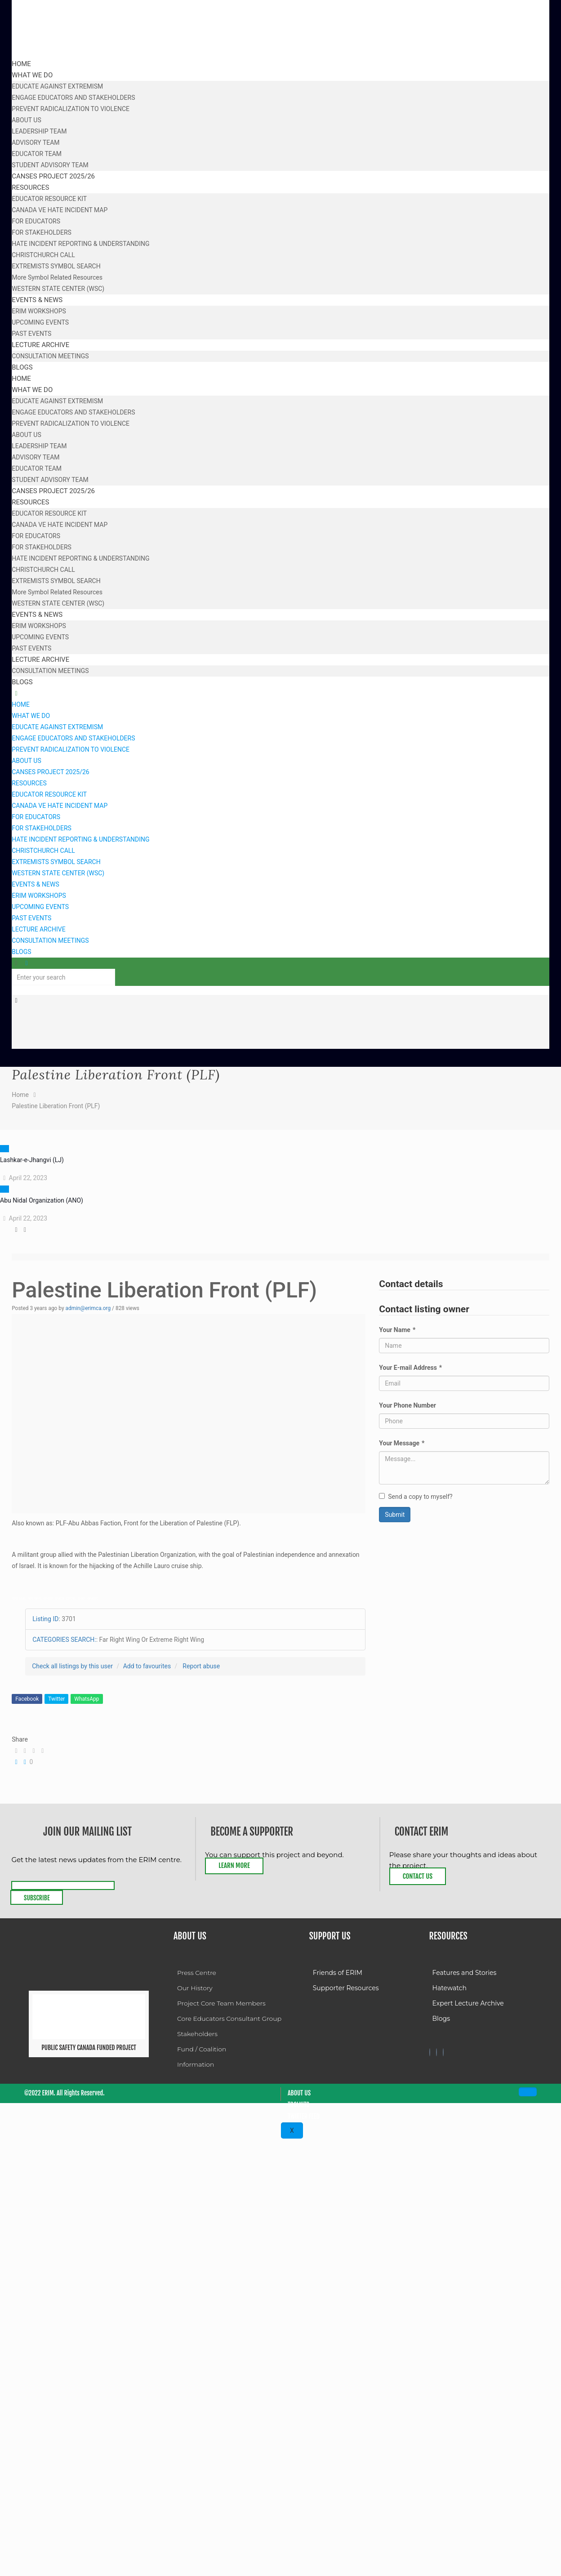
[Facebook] (429, 2052)
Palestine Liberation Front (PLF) (56, 1106)
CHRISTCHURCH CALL (43, 850)
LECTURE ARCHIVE (38, 929)
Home (20, 1094)
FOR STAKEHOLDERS (41, 828)
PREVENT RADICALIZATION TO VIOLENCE (70, 749)
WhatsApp (86, 1699)
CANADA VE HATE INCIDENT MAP (59, 805)
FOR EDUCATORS (36, 816)
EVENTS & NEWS (35, 884)
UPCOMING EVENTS (40, 906)
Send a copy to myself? (415, 1496)
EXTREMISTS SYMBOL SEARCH (56, 861)
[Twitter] (436, 2052)
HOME (21, 704)
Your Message (401, 1443)
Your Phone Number (407, 1405)
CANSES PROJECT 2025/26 (50, 771)
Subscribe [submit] (36, 1898)
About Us (299, 2093)
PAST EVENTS (31, 918)
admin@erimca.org (88, 1308)
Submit (395, 1514)
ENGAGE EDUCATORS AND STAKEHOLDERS (73, 738)
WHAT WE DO (31, 715)
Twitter (56, 1699)
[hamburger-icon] (528, 2091)
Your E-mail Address (410, 1367)
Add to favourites (147, 1666)
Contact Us (417, 1876)
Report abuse (201, 1666)
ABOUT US (26, 760)
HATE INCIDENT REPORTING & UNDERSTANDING (80, 839)
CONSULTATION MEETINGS (50, 940)
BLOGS (21, 951)
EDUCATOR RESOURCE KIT (49, 794)
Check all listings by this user (72, 1666)
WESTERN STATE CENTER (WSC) (58, 873)
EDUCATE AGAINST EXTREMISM (57, 727)
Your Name (397, 1329)
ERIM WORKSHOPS (39, 895)
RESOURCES (29, 783)
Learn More (234, 1865)
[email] (63, 1885)
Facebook (27, 1699)
